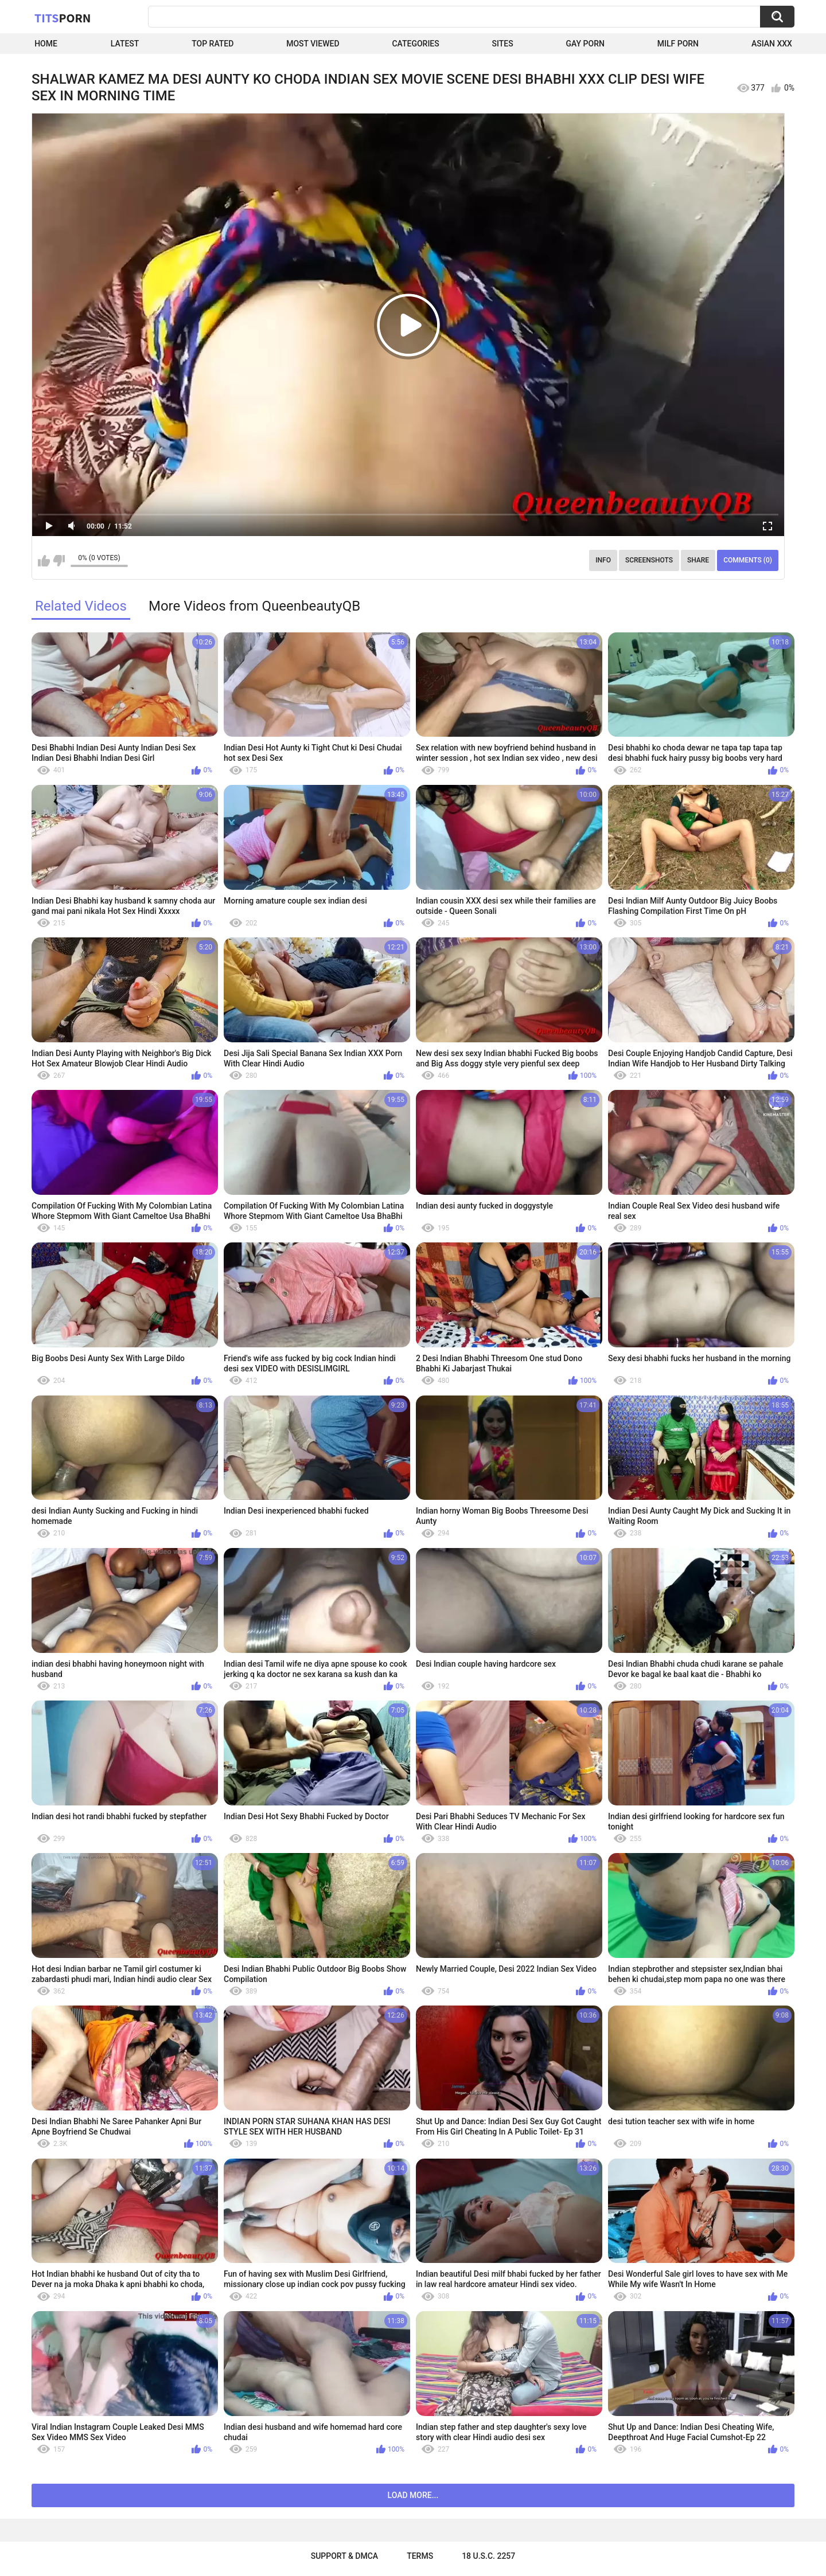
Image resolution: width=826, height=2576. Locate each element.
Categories (415, 43)
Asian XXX (771, 43)
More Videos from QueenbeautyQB (254, 606)
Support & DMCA (344, 2556)
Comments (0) (747, 560)
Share (698, 560)
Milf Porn (678, 43)
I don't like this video (59, 560)
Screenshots (649, 560)
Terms (420, 2556)
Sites (502, 43)
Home (45, 43)
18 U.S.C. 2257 (488, 2556)
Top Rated (212, 43)
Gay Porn (585, 43)
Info (603, 560)
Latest (125, 43)
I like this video (44, 560)
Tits (62, 18)
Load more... (413, 2495)
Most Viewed (312, 43)
